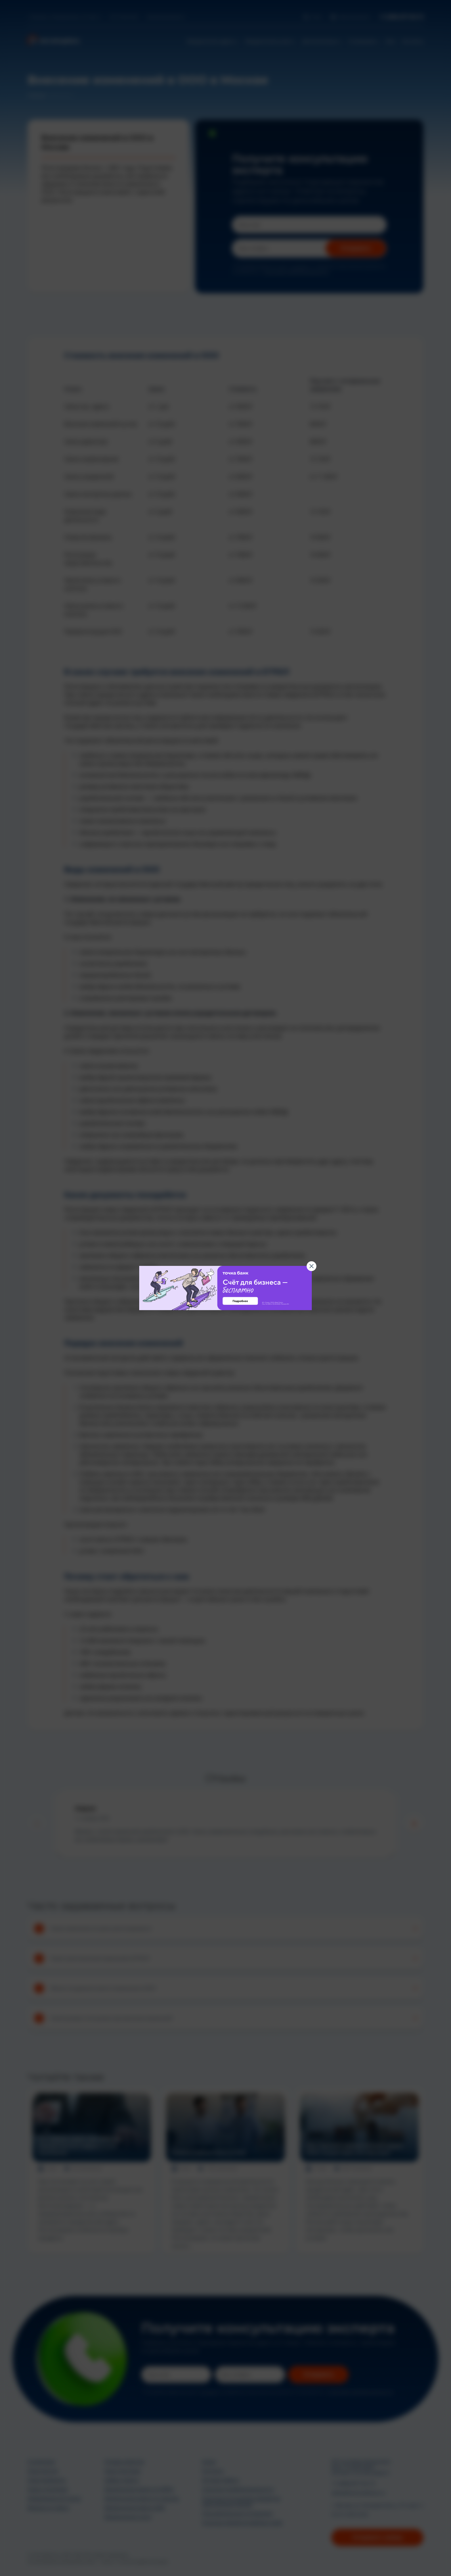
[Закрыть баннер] (311, 1266)
